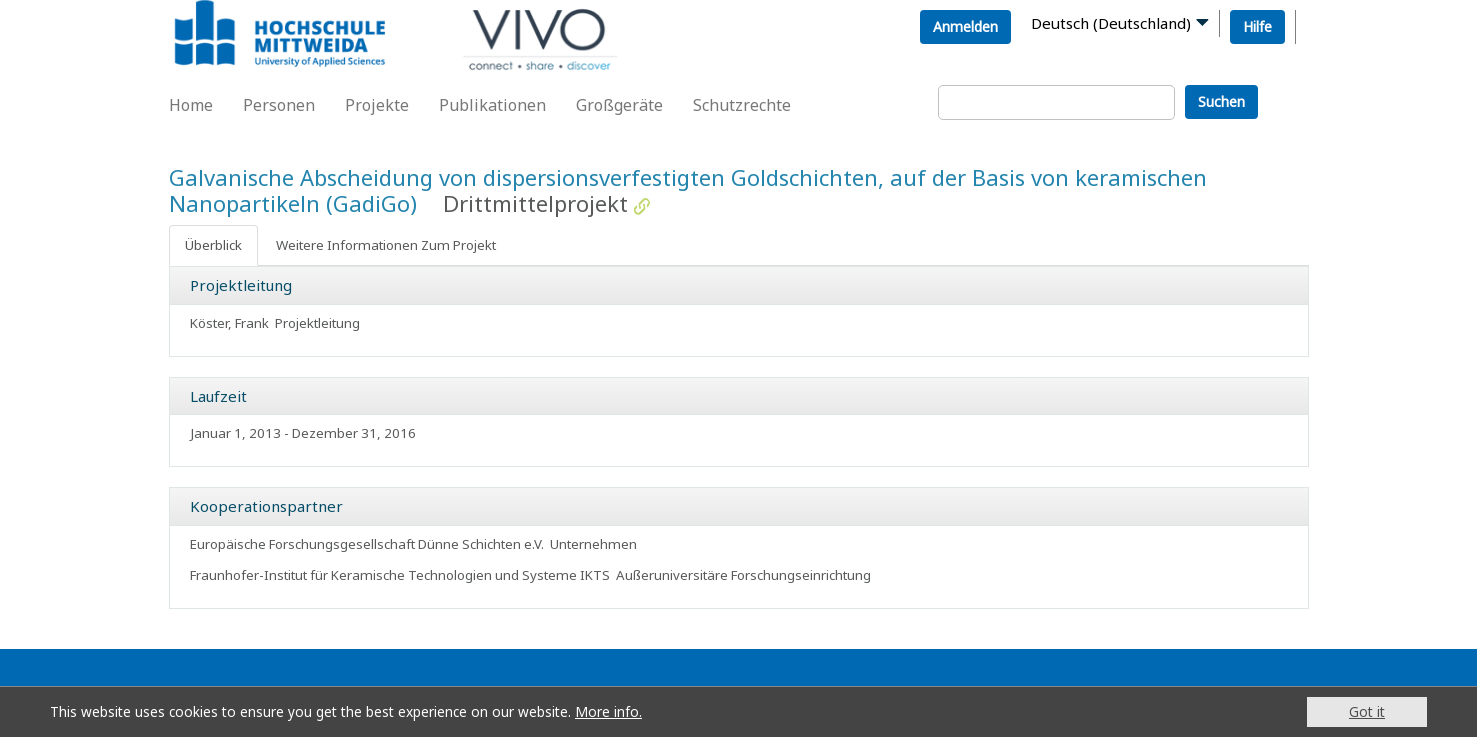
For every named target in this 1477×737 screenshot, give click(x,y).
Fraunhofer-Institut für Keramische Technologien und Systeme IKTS (400, 575)
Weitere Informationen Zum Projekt (386, 245)
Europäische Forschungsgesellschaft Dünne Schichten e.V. (367, 544)
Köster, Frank (229, 323)
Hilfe (1257, 26)
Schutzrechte (742, 105)
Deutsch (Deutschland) (1111, 23)
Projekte (377, 105)
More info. (608, 711)
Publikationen (492, 105)
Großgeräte (619, 105)
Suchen (1221, 101)
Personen (279, 105)
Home (191, 105)
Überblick (213, 245)
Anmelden (965, 26)
